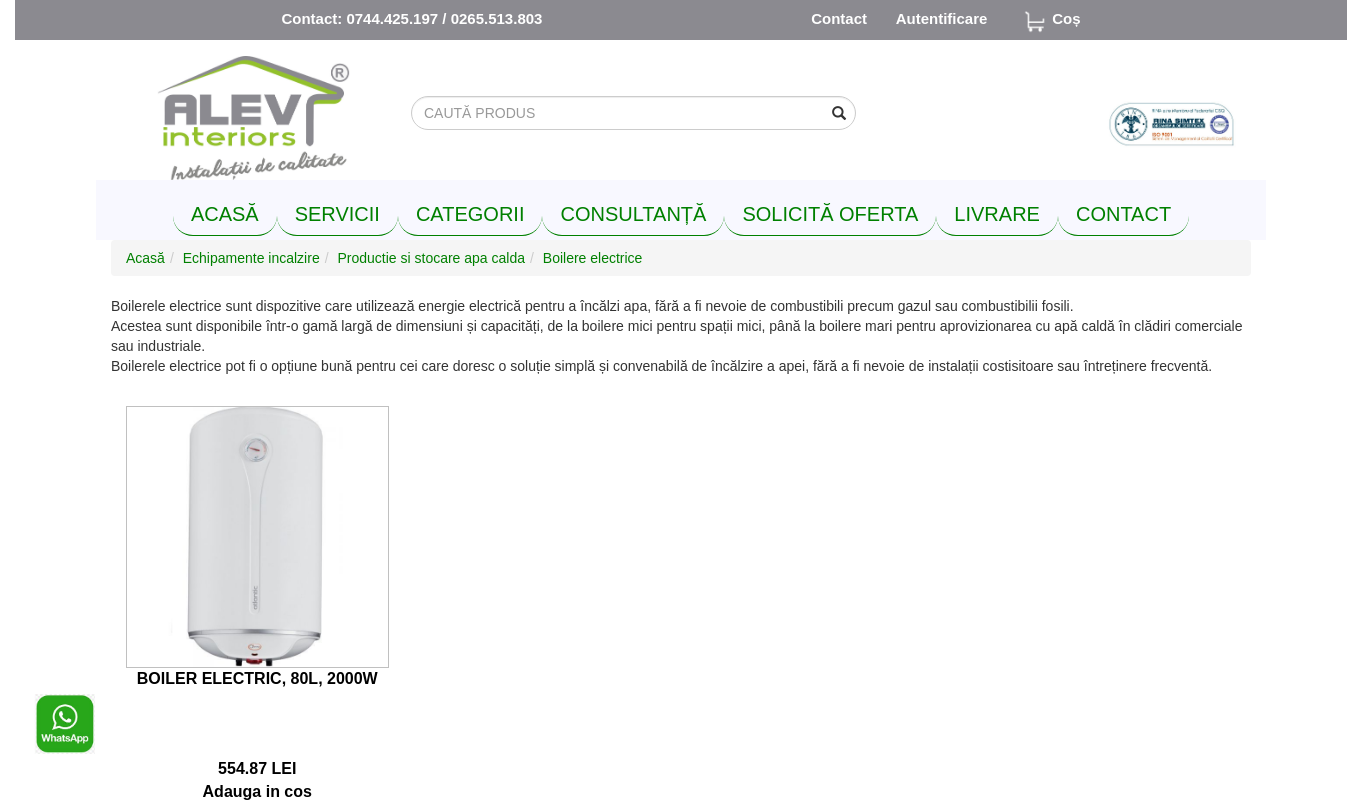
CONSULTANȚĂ (633, 214)
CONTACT (1123, 214)
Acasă (145, 258)
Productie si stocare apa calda (431, 258)
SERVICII (337, 214)
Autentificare (942, 18)
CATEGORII (470, 214)
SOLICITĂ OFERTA (830, 214)
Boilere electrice (593, 258)
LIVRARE (997, 214)
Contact (839, 18)
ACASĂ (225, 214)
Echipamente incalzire (251, 258)
